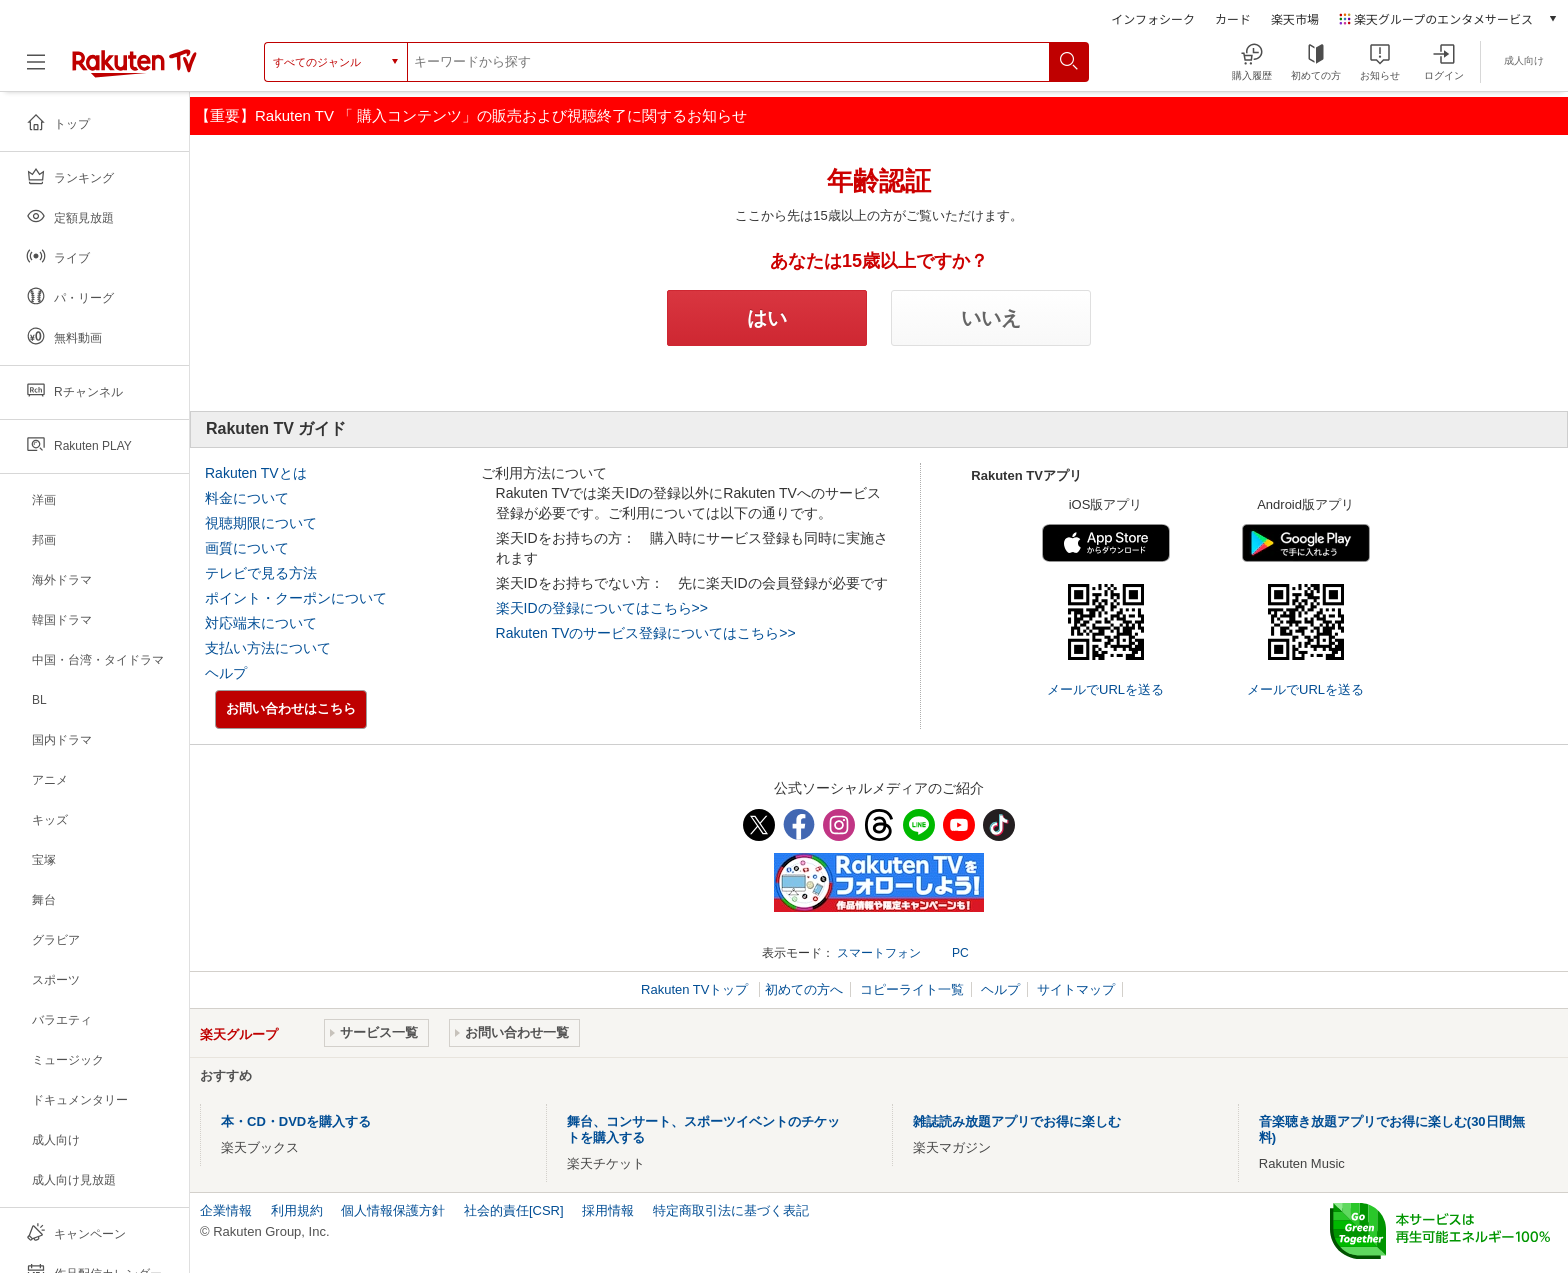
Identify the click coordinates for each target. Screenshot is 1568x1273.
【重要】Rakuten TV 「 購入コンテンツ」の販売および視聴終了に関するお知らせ (471, 115)
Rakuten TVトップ (696, 989)
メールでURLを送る (1105, 689)
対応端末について (261, 623)
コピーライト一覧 (912, 989)
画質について (247, 548)
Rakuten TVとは (256, 473)
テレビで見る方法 (261, 573)
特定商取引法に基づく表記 (731, 1210)
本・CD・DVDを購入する (296, 1121)
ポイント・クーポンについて (296, 598)
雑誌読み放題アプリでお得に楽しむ (1017, 1121)
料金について (247, 498)
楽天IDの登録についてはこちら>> (602, 608)
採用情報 (608, 1210)
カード (1233, 18)
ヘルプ (226, 673)
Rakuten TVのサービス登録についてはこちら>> (646, 633)
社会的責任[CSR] (514, 1210)
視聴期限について (261, 523)
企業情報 (226, 1210)
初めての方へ (804, 989)
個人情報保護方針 (393, 1210)
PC (960, 953)
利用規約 (297, 1210)
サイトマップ (1076, 989)
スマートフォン (879, 953)
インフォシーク (1153, 18)
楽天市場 (1295, 18)
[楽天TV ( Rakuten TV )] (134, 69)
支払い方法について (268, 648)
